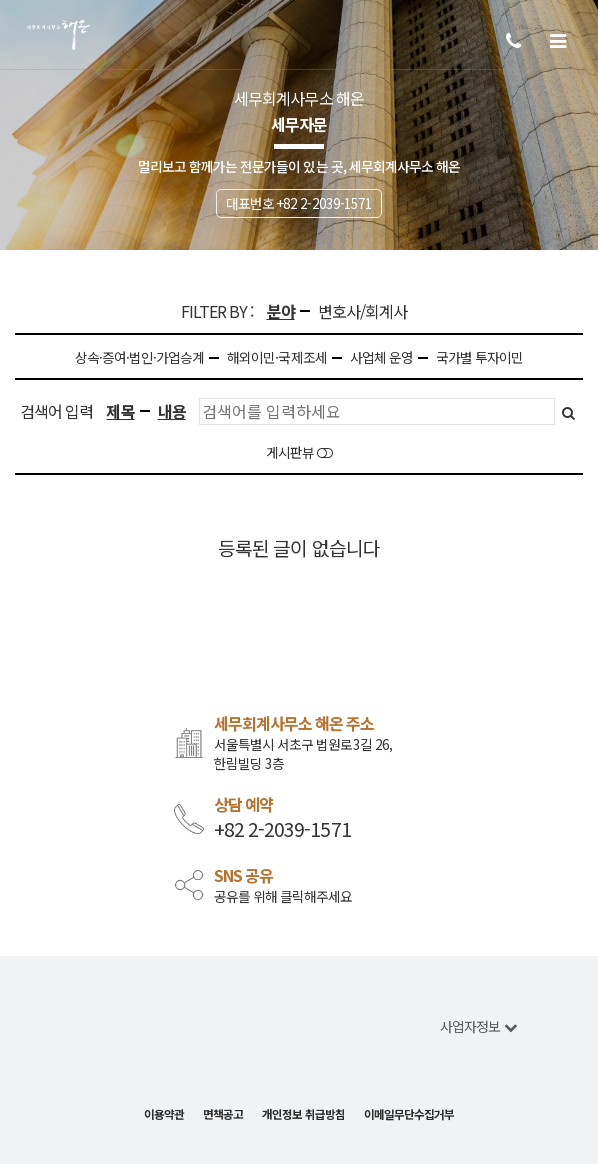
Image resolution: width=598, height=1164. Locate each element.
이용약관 (164, 1114)
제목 (120, 411)
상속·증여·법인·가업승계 (140, 357)
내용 (172, 411)
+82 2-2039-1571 (282, 829)
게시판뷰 (299, 452)
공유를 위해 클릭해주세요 (283, 896)
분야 (281, 311)
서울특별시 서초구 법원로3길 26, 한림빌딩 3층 (303, 754)
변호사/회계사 (362, 311)
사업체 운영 (381, 357)
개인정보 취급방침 (303, 1114)
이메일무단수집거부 (409, 1114)
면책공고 (223, 1114)
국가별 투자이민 (479, 357)
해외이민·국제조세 (276, 357)
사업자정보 (478, 1026)
